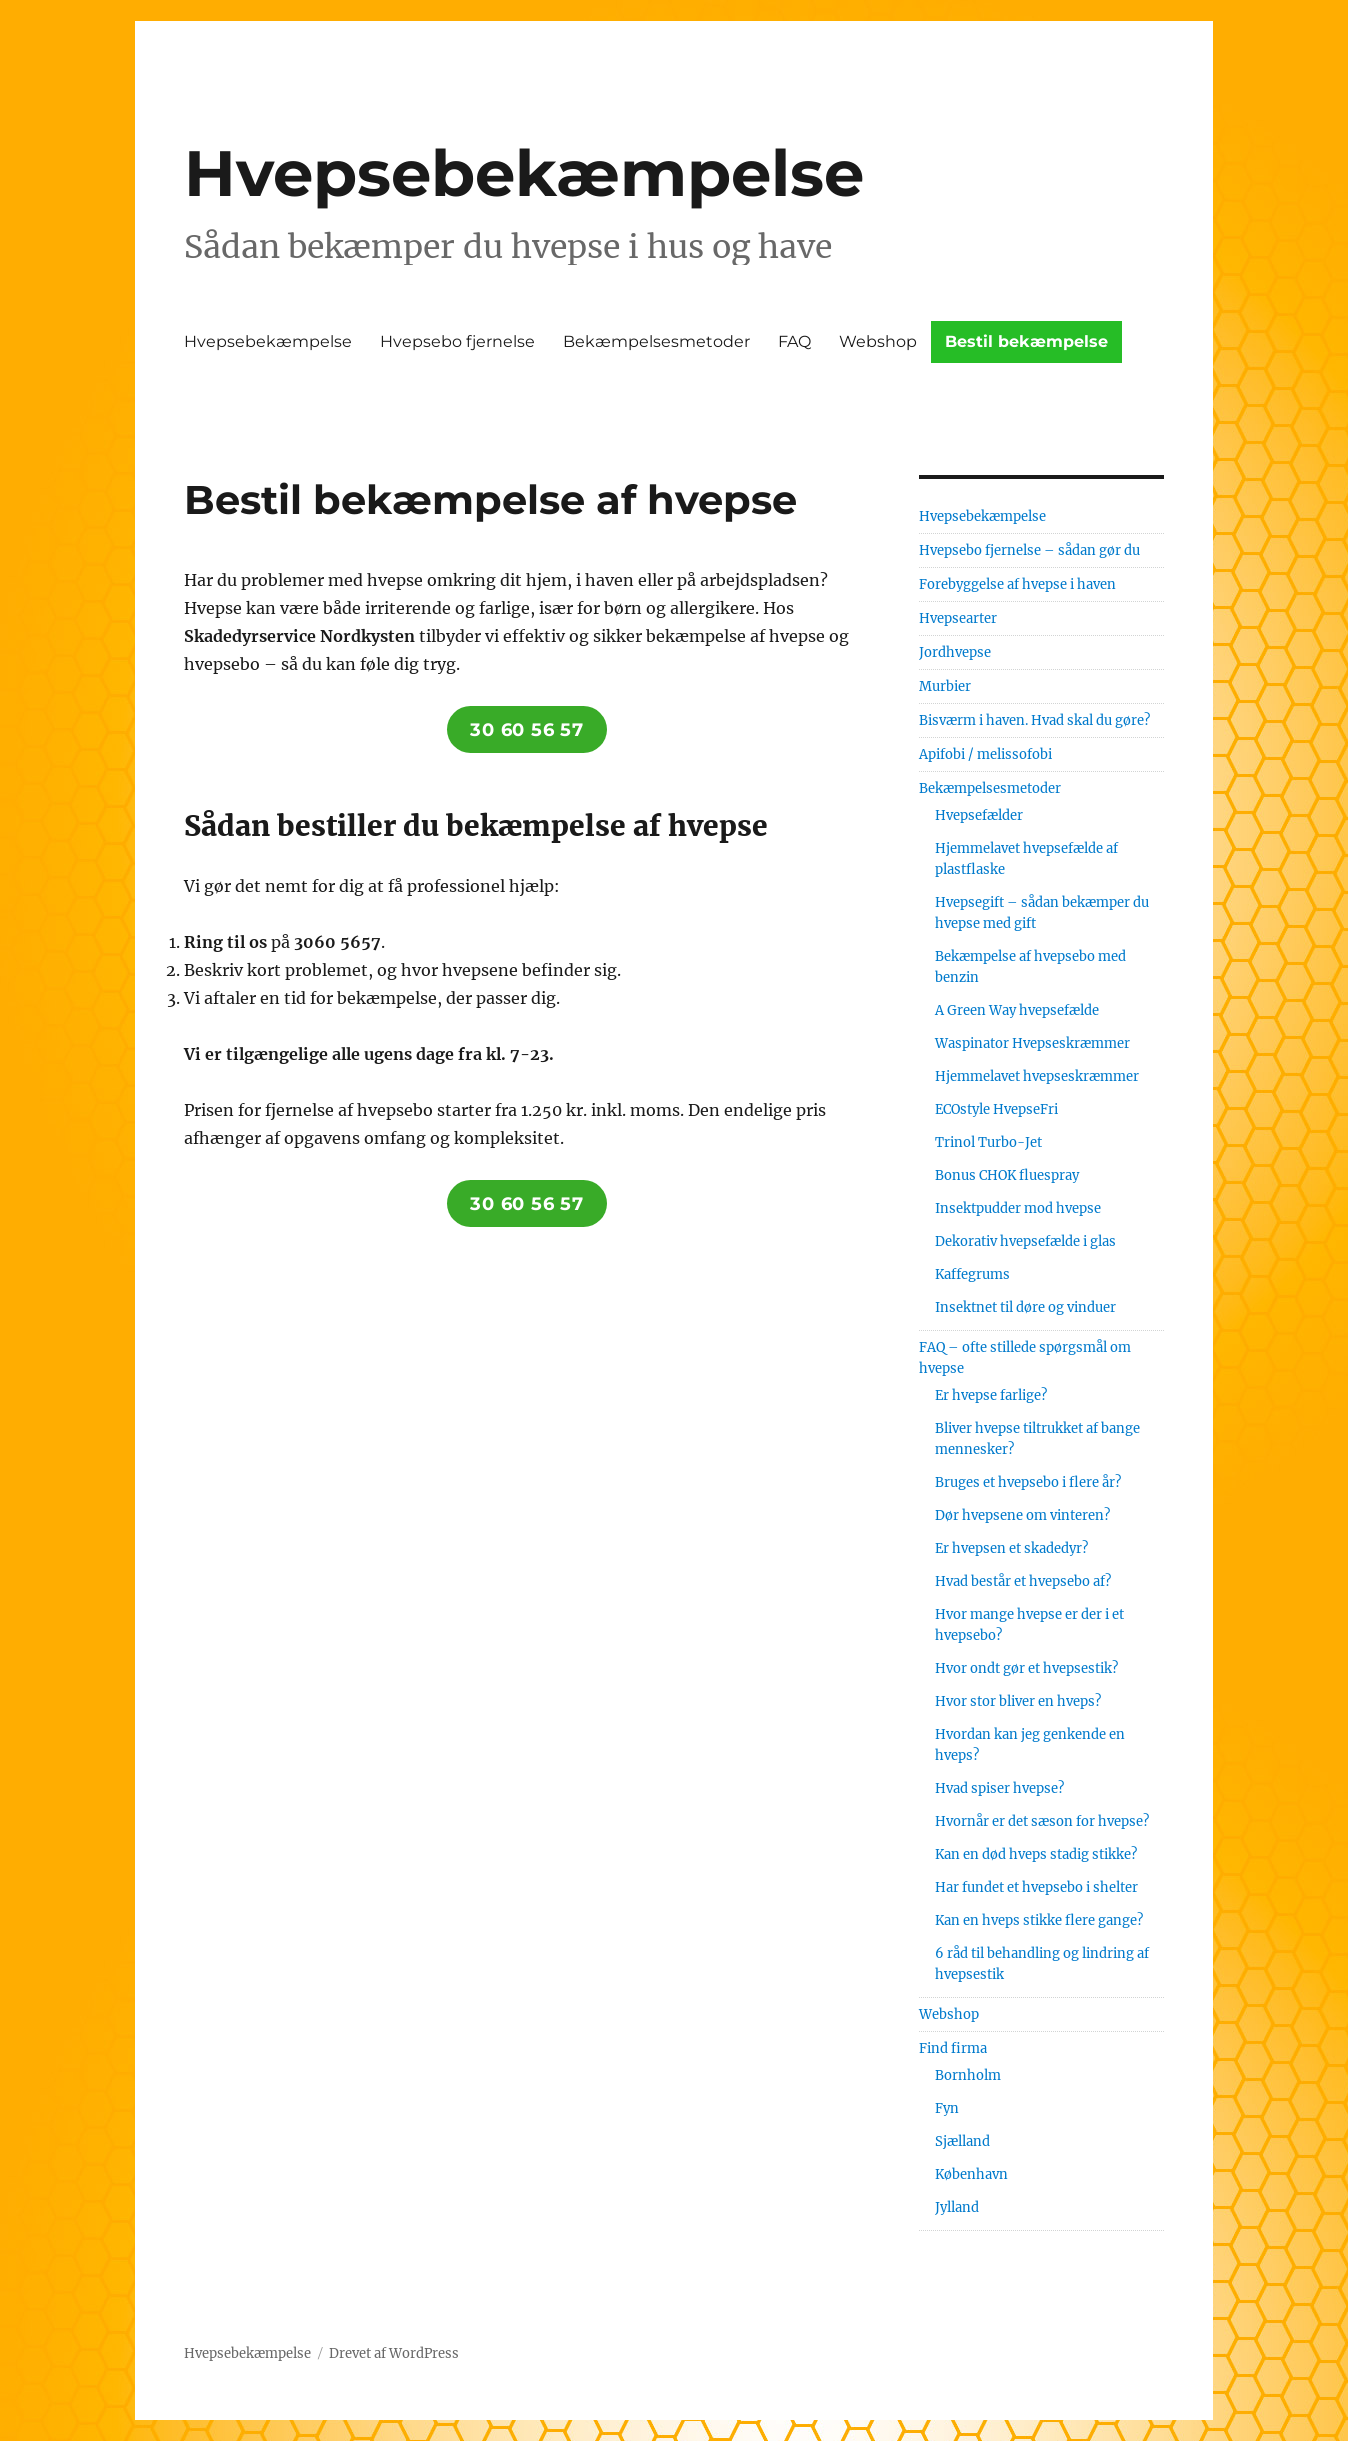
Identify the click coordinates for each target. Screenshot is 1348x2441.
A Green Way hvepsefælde (1017, 1010)
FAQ (794, 341)
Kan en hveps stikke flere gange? (1039, 1920)
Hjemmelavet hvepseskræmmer (1037, 1076)
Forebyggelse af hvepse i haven (1017, 584)
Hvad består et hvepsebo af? (1023, 1581)
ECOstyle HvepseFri (996, 1109)
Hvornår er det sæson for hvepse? (1042, 1821)
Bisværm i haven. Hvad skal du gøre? (1034, 720)
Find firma (953, 2048)
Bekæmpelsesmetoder (656, 341)
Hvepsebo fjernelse (457, 341)
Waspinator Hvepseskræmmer (1032, 1043)
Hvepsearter (958, 618)
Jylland (957, 2207)
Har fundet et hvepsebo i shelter (1036, 1887)
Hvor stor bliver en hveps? (1018, 1701)
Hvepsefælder (979, 815)
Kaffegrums (972, 1274)
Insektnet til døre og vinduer (1025, 1307)
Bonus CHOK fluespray (1007, 1175)
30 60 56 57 (526, 730)
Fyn (947, 2108)
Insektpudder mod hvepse (1018, 1208)
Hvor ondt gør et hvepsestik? (1026, 1668)
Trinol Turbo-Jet (988, 1142)
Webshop (878, 341)
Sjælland (962, 2141)
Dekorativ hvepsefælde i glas (1025, 1241)
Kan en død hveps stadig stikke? (1036, 1854)
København (971, 2174)
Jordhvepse (955, 652)
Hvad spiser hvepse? (999, 1788)
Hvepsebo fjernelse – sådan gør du (1029, 550)
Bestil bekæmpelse (1026, 341)
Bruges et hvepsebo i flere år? (1028, 1482)
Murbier (945, 686)
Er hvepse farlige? (991, 1395)
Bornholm (968, 2075)
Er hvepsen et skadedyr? (1011, 1548)
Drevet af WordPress (394, 2353)
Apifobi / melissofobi (985, 754)
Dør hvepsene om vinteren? (1022, 1515)
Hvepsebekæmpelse (524, 173)
